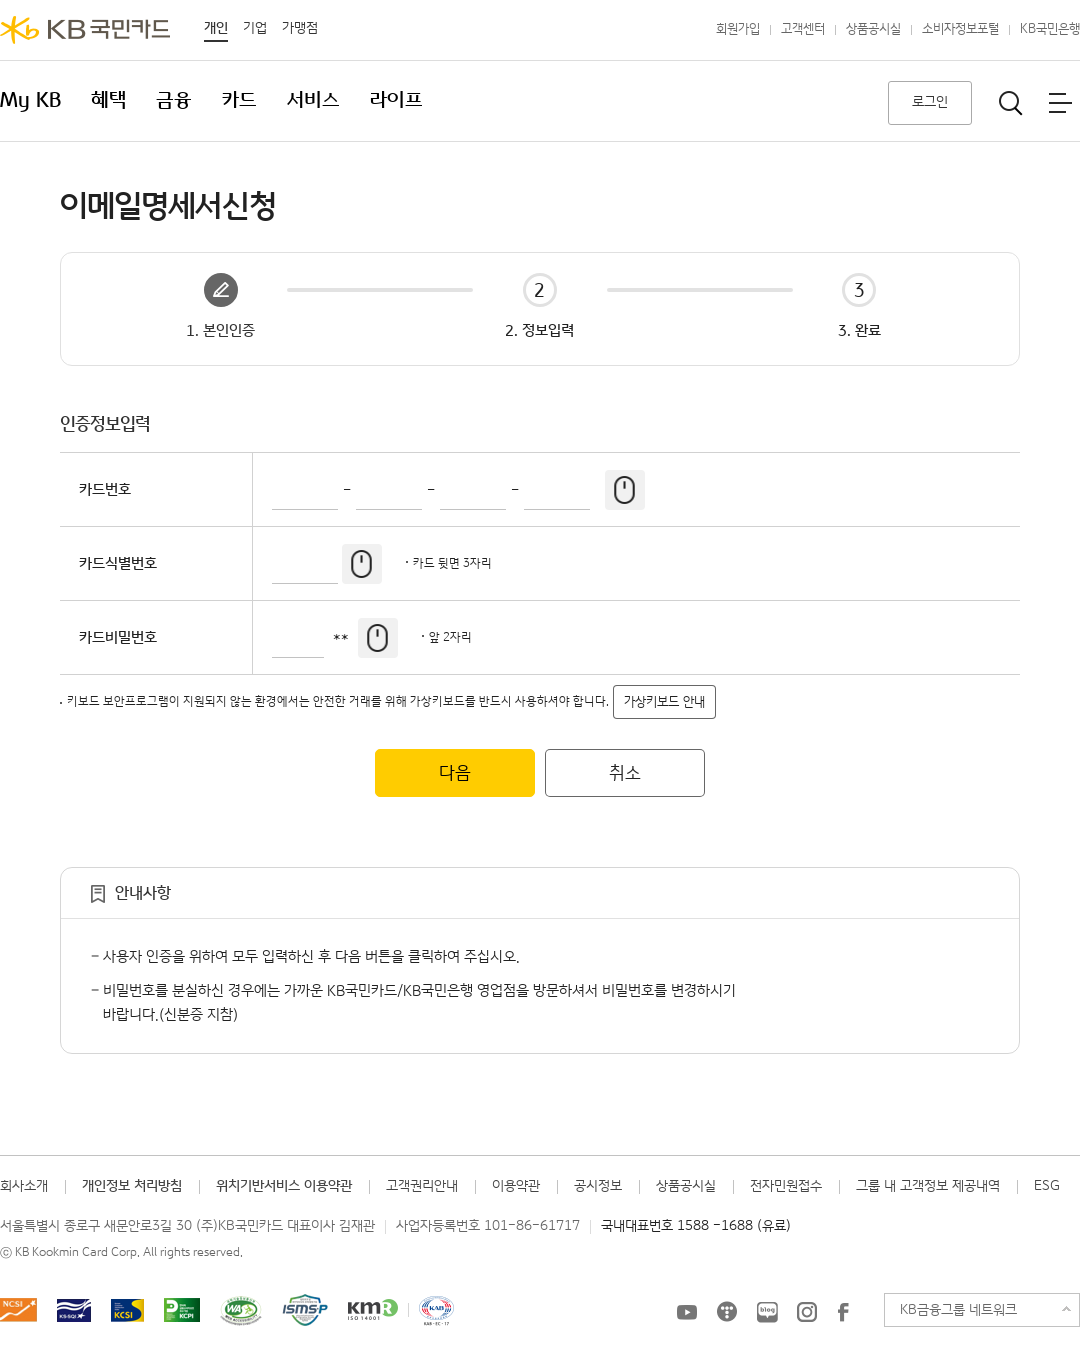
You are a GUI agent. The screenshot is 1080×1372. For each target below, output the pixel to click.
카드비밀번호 (118, 637)
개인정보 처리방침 (132, 1186)
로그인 (930, 102)
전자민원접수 (786, 1186)
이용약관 (516, 1186)
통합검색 (1011, 103)
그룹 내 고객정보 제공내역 (928, 1186)
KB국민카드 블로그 (767, 1312)
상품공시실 (873, 29)
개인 (216, 28)
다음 (455, 773)
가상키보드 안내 (664, 702)
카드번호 (105, 489)
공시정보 (598, 1186)
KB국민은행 (1050, 29)
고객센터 (803, 29)
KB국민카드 (85, 30)
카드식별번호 (118, 563)
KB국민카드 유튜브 (687, 1312)
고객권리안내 (422, 1186)
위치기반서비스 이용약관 (284, 1186)
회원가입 (738, 29)
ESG (1047, 1186)
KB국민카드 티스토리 (727, 1312)
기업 (255, 28)
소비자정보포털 (960, 29)
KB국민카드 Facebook (843, 1312)
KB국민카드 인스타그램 (807, 1312)
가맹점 (300, 28)
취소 (625, 773)
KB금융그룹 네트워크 (958, 1310)
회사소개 (24, 1186)
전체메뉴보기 (1060, 103)
